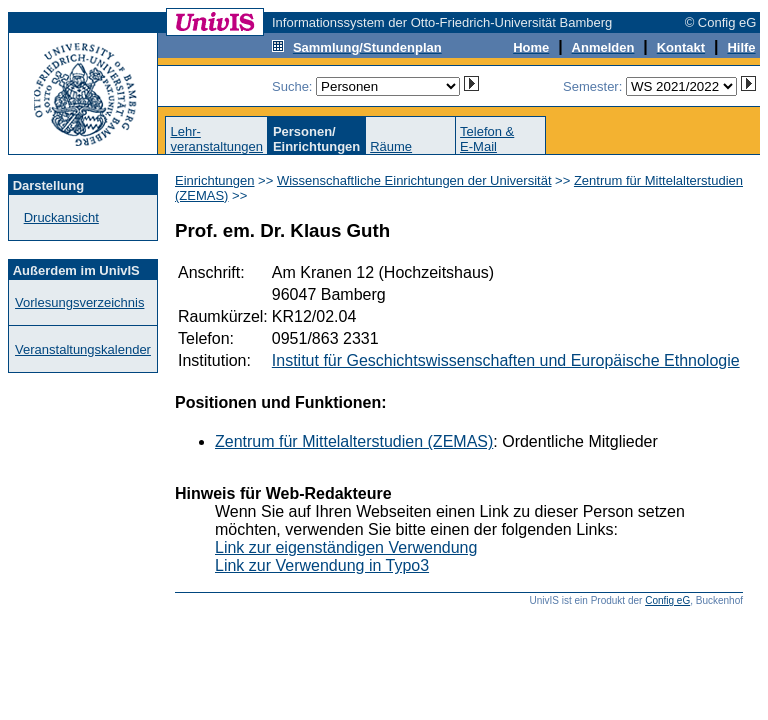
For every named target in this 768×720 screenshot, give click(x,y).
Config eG (667, 600)
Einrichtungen (215, 180)
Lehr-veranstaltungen (216, 139)
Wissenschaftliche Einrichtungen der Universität (414, 180)
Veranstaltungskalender (83, 349)
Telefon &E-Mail (487, 139)
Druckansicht (61, 217)
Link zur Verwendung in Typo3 (322, 565)
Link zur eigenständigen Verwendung (346, 547)
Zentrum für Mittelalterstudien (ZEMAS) (354, 441)
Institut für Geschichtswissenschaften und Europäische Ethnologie (506, 360)
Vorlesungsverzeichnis (79, 302)
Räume (391, 146)
